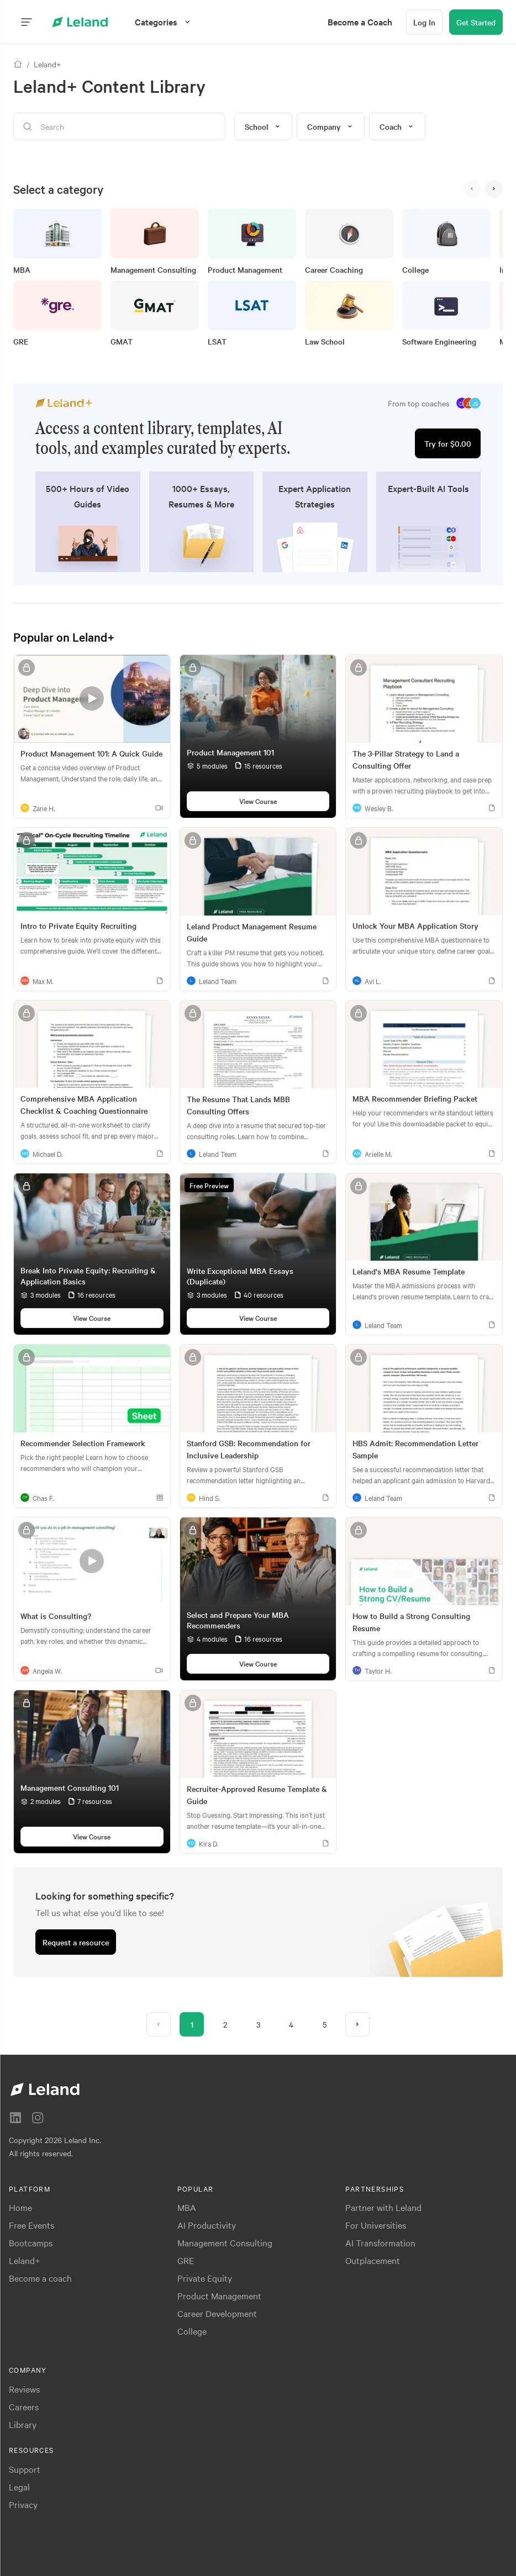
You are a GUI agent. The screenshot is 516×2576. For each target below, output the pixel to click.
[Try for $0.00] (448, 443)
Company (330, 126)
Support (24, 2469)
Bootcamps (30, 2242)
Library (22, 2424)
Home (20, 2207)
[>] (494, 189)
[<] (472, 189)
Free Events (31, 2225)
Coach (397, 126)
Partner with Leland (383, 2207)
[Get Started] (476, 22)
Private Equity (204, 2278)
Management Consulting (224, 2242)
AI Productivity (206, 2225)
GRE (185, 2260)
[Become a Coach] (359, 21)
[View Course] (258, 801)
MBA (186, 2207)
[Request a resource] (75, 1942)
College (192, 2331)
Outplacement (372, 2260)
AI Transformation (380, 2242)
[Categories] (164, 21)
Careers (24, 2406)
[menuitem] (359, 21)
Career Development (217, 2313)
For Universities (375, 2225)
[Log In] (424, 22)
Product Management (219, 2295)
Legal (19, 2486)
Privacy (23, 2504)
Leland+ (24, 2260)
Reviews (24, 2389)
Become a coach (40, 2278)
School (263, 126)
